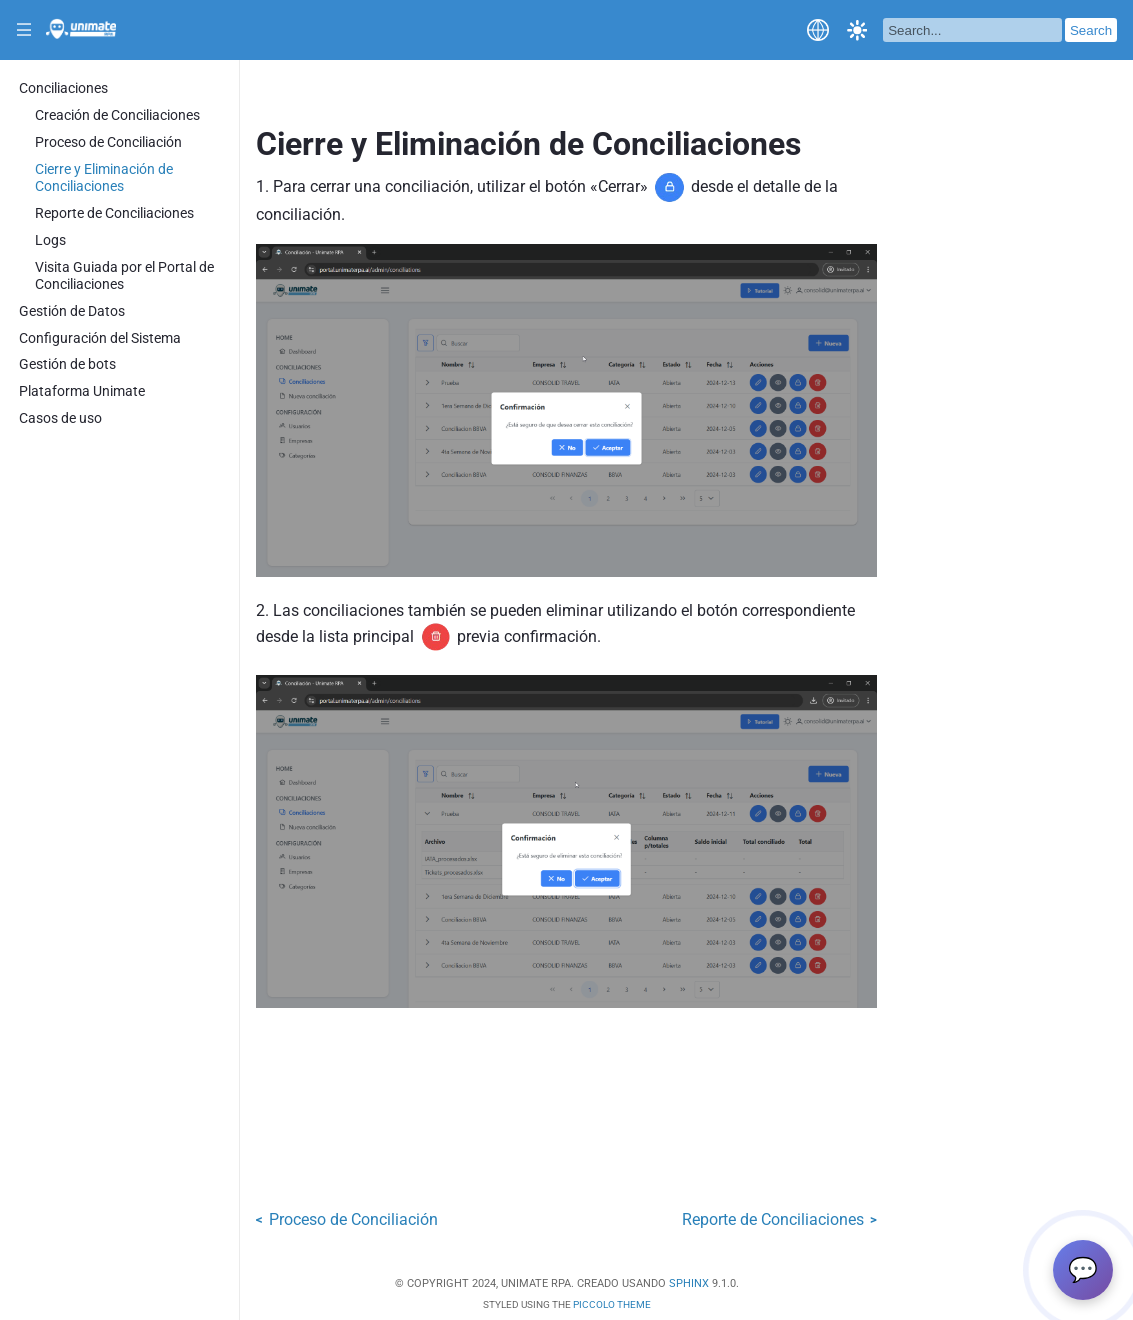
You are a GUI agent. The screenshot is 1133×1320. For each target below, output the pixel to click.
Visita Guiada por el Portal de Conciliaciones (124, 276)
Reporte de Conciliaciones (114, 213)
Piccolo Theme (612, 1304)
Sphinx (689, 1283)
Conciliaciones (63, 88)
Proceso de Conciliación (108, 142)
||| (24, 30)
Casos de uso (60, 418)
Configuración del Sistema (100, 338)
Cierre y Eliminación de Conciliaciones (104, 178)
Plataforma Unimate (82, 391)
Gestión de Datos (72, 311)
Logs (50, 240)
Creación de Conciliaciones (117, 115)
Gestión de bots (67, 364)
